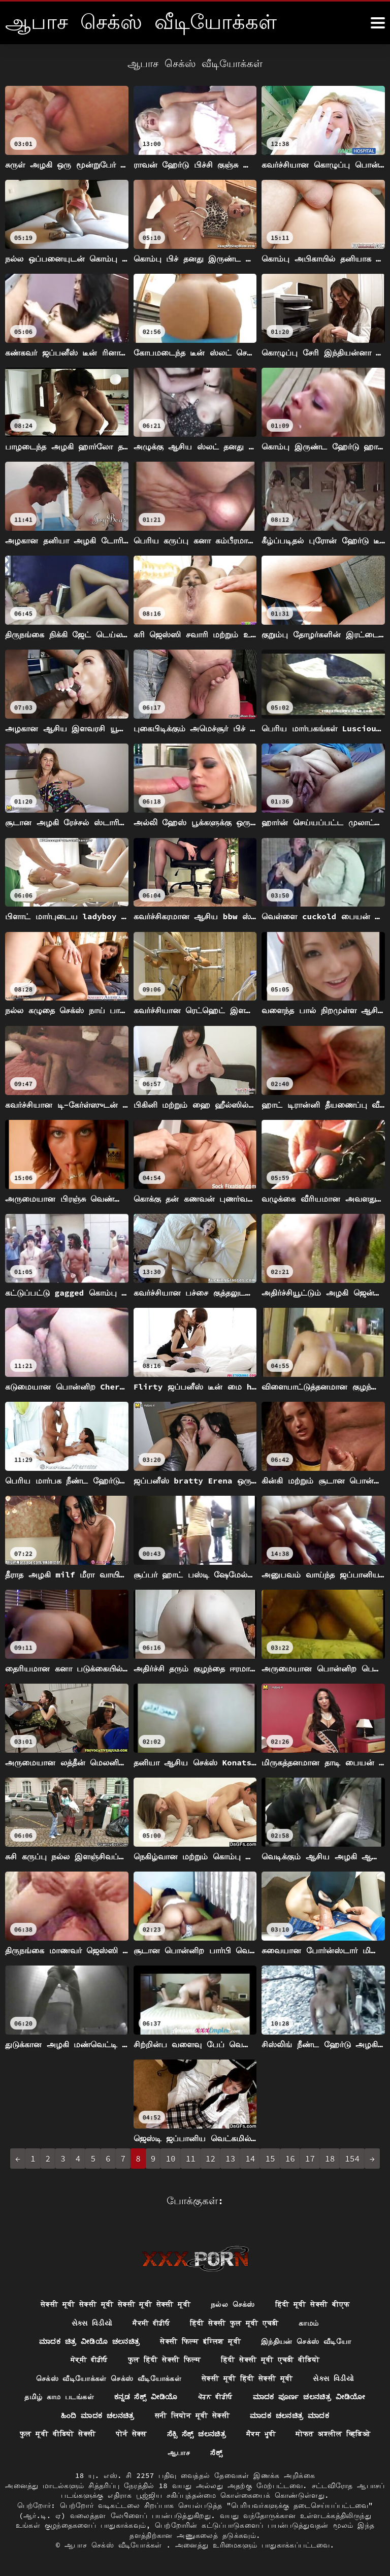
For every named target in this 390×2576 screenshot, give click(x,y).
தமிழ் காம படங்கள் (58, 2396)
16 (290, 2158)
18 (330, 2158)
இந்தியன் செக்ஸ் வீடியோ (306, 2340)
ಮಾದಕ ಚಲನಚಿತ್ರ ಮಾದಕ (290, 2415)
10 (170, 2158)
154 (352, 2158)
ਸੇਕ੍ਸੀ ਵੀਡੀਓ (88, 2359)
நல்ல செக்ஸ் (233, 2302)
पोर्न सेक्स (131, 2433)
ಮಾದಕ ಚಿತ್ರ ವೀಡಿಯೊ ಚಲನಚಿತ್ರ (89, 2340)
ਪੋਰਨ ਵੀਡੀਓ (215, 2396)
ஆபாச (179, 2452)
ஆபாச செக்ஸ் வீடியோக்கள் (115, 2545)
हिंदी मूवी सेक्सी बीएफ (312, 2302)
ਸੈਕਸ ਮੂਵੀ (261, 2433)
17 (310, 2158)
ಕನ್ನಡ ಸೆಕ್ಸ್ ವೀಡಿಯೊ (145, 2396)
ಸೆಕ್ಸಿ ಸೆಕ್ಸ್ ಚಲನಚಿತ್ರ (196, 2433)
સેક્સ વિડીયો (91, 2321)
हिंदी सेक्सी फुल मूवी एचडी (234, 2321)
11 (191, 2158)
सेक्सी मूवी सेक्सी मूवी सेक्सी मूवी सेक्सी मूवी (115, 2302)
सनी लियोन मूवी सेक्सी (192, 2415)
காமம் (309, 2321)
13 (230, 2158)
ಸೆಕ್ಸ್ (216, 2452)
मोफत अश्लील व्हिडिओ (333, 2433)
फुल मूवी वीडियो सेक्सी (57, 2433)
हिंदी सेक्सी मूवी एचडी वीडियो (270, 2359)
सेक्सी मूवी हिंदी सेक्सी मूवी (247, 2377)
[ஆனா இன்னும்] (378, 22)
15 (270, 2158)
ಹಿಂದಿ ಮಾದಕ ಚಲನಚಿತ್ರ (97, 2415)
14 (250, 2158)
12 (210, 2158)
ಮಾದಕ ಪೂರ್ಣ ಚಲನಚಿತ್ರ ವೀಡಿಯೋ (309, 2396)
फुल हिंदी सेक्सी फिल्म (164, 2359)
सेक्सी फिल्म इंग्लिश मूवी (200, 2340)
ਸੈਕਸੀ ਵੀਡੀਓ (151, 2321)
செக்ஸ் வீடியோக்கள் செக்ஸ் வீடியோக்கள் (108, 2377)
